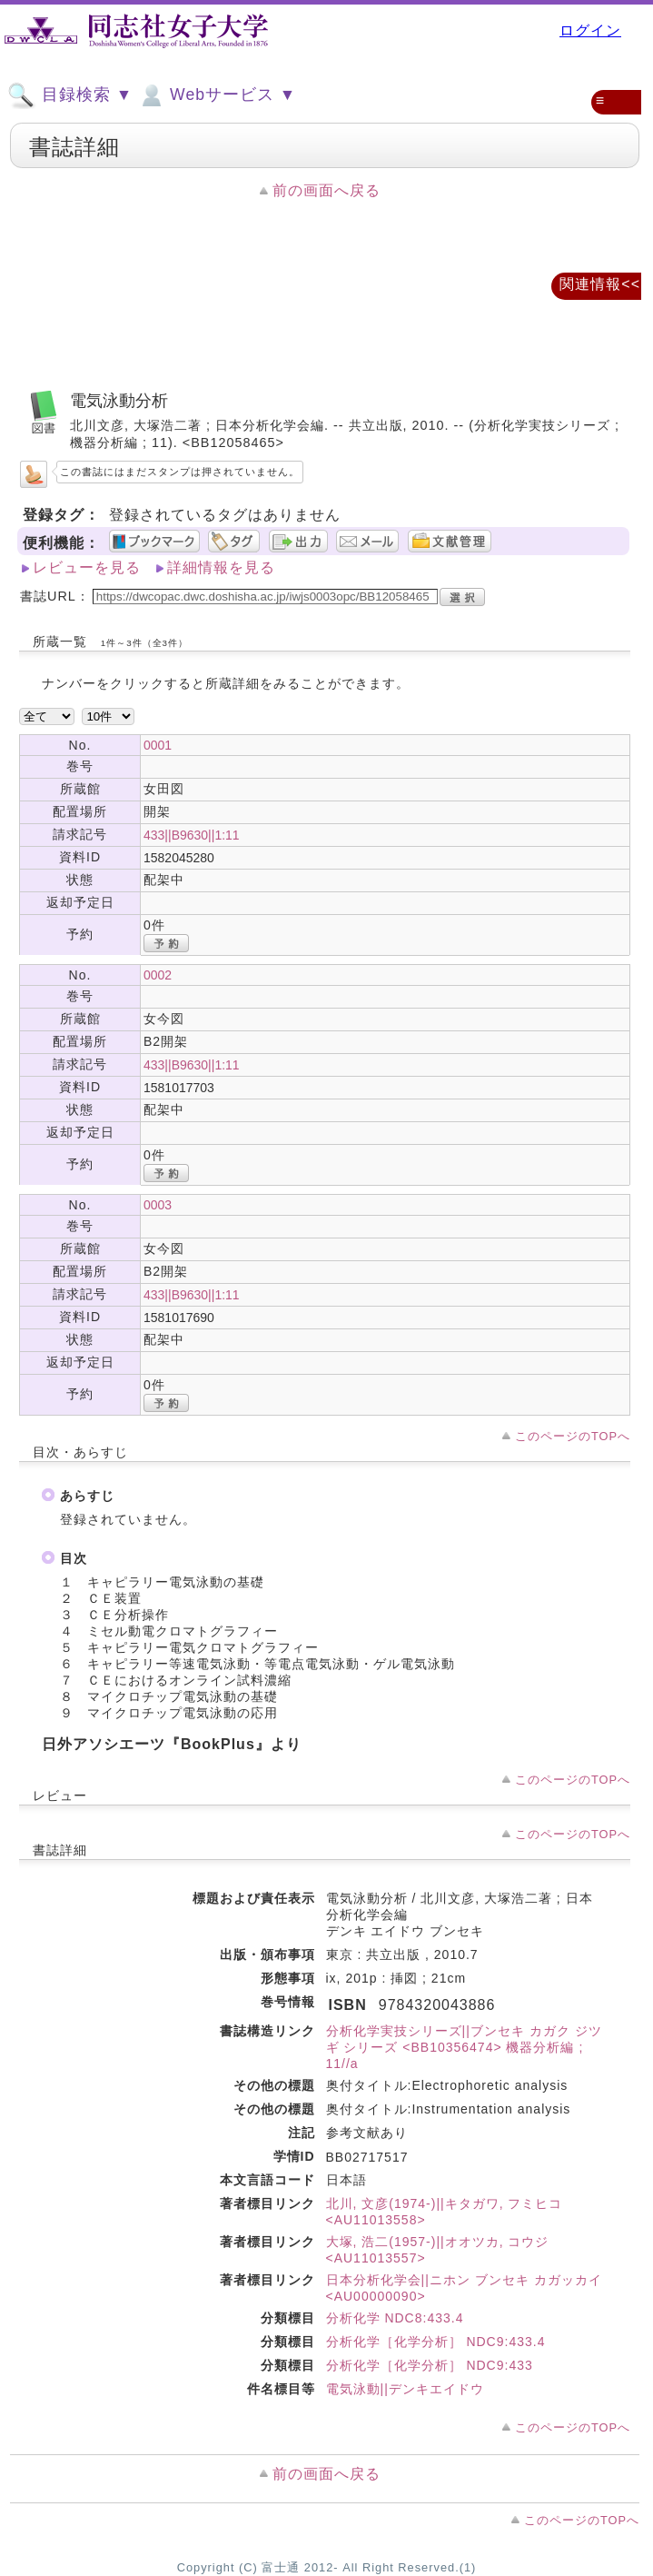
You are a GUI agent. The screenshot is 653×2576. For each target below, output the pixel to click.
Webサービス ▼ (216, 95)
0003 (157, 1205)
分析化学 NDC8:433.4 (395, 2318)
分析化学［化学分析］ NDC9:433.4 (436, 2341)
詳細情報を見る (221, 567)
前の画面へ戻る (326, 190)
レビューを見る (87, 567)
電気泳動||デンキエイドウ (405, 2389)
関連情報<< (599, 284)
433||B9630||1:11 (191, 835)
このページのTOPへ (572, 1436)
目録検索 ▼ (70, 95)
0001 (157, 745)
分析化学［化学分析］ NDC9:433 (429, 2365)
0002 (157, 975)
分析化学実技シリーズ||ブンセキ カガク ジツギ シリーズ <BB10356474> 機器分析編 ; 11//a (464, 2047)
